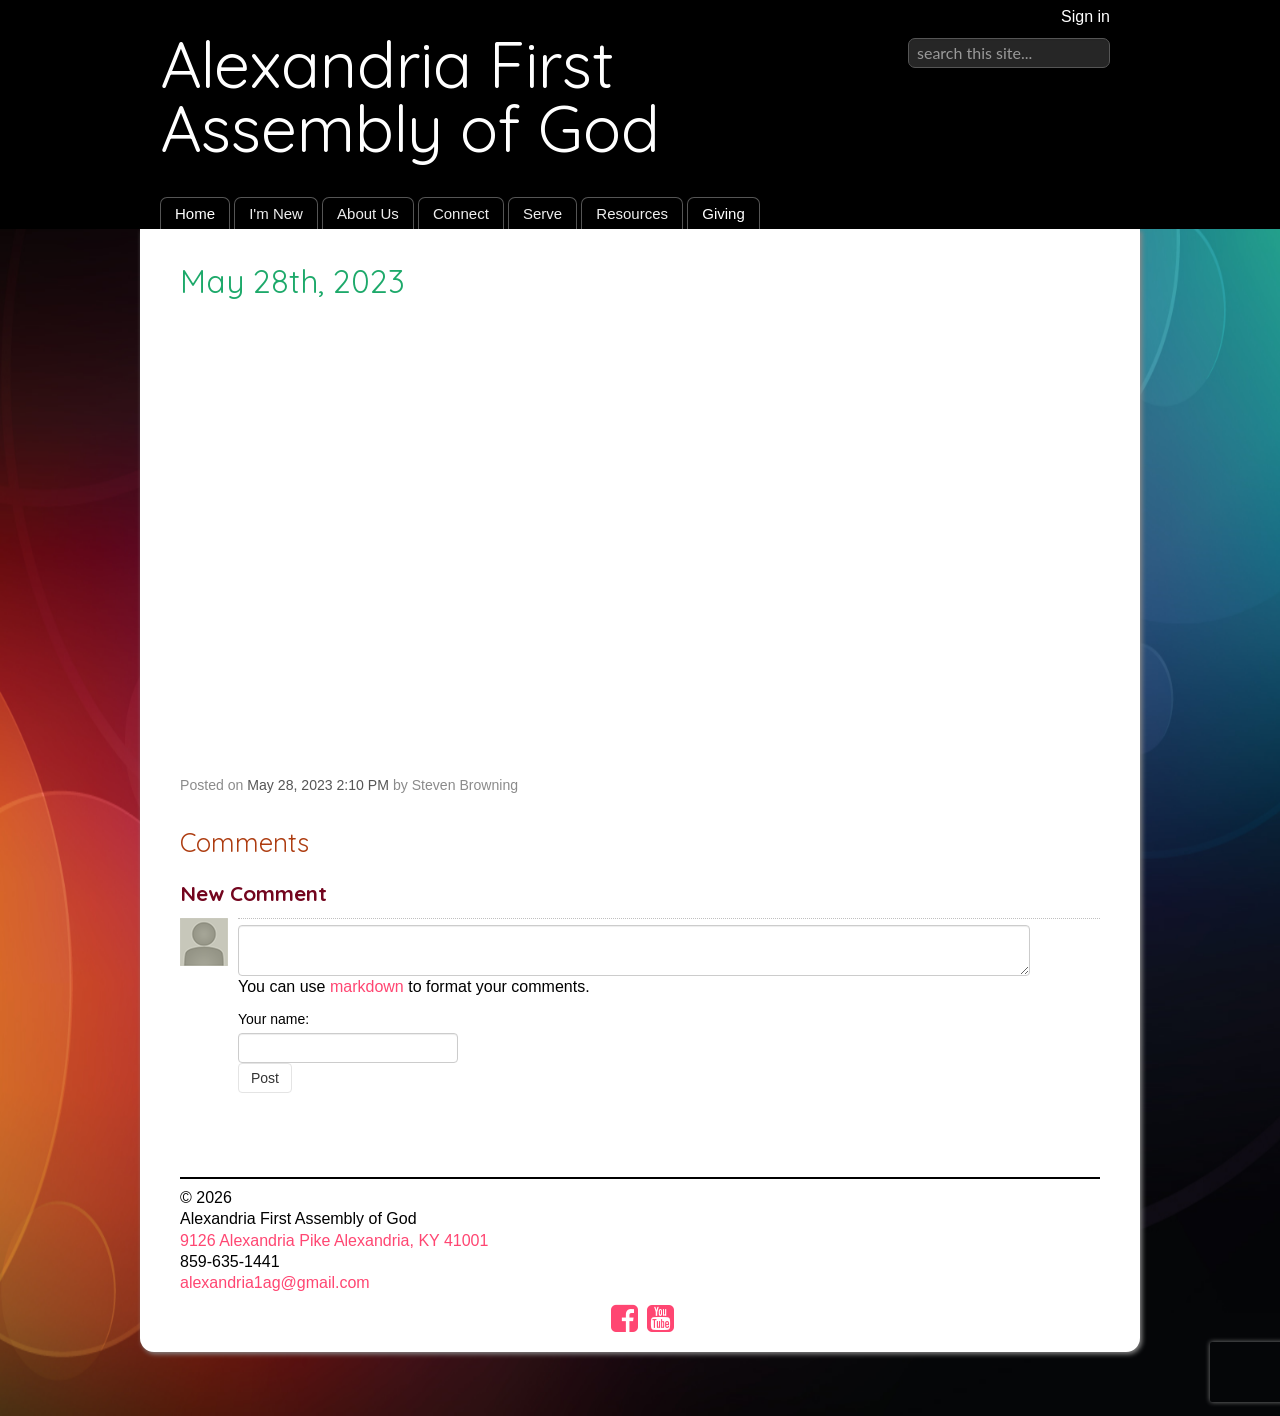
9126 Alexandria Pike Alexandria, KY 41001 (334, 1240)
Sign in (1085, 16)
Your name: (273, 1019)
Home (195, 213)
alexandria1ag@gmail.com (275, 1282)
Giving (723, 213)
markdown (367, 986)
